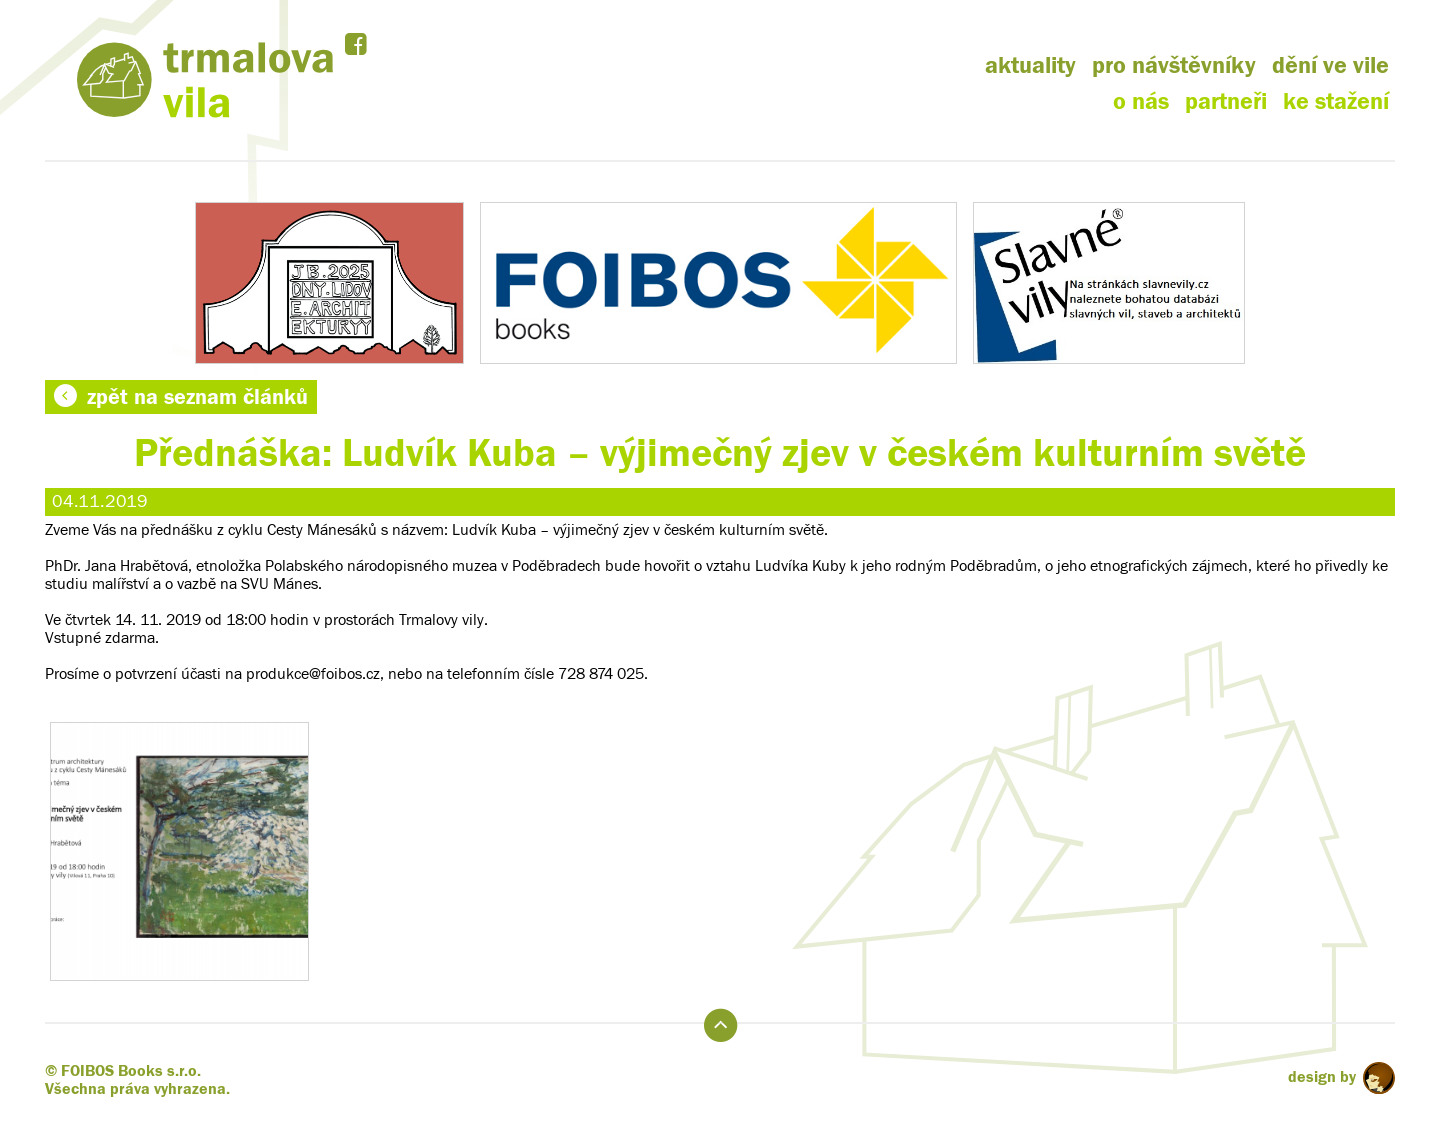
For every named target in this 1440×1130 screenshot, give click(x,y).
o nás (1141, 101)
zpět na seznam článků (181, 397)
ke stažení (1336, 101)
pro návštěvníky (1174, 65)
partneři (1226, 101)
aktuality (1030, 65)
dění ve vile (1330, 65)
